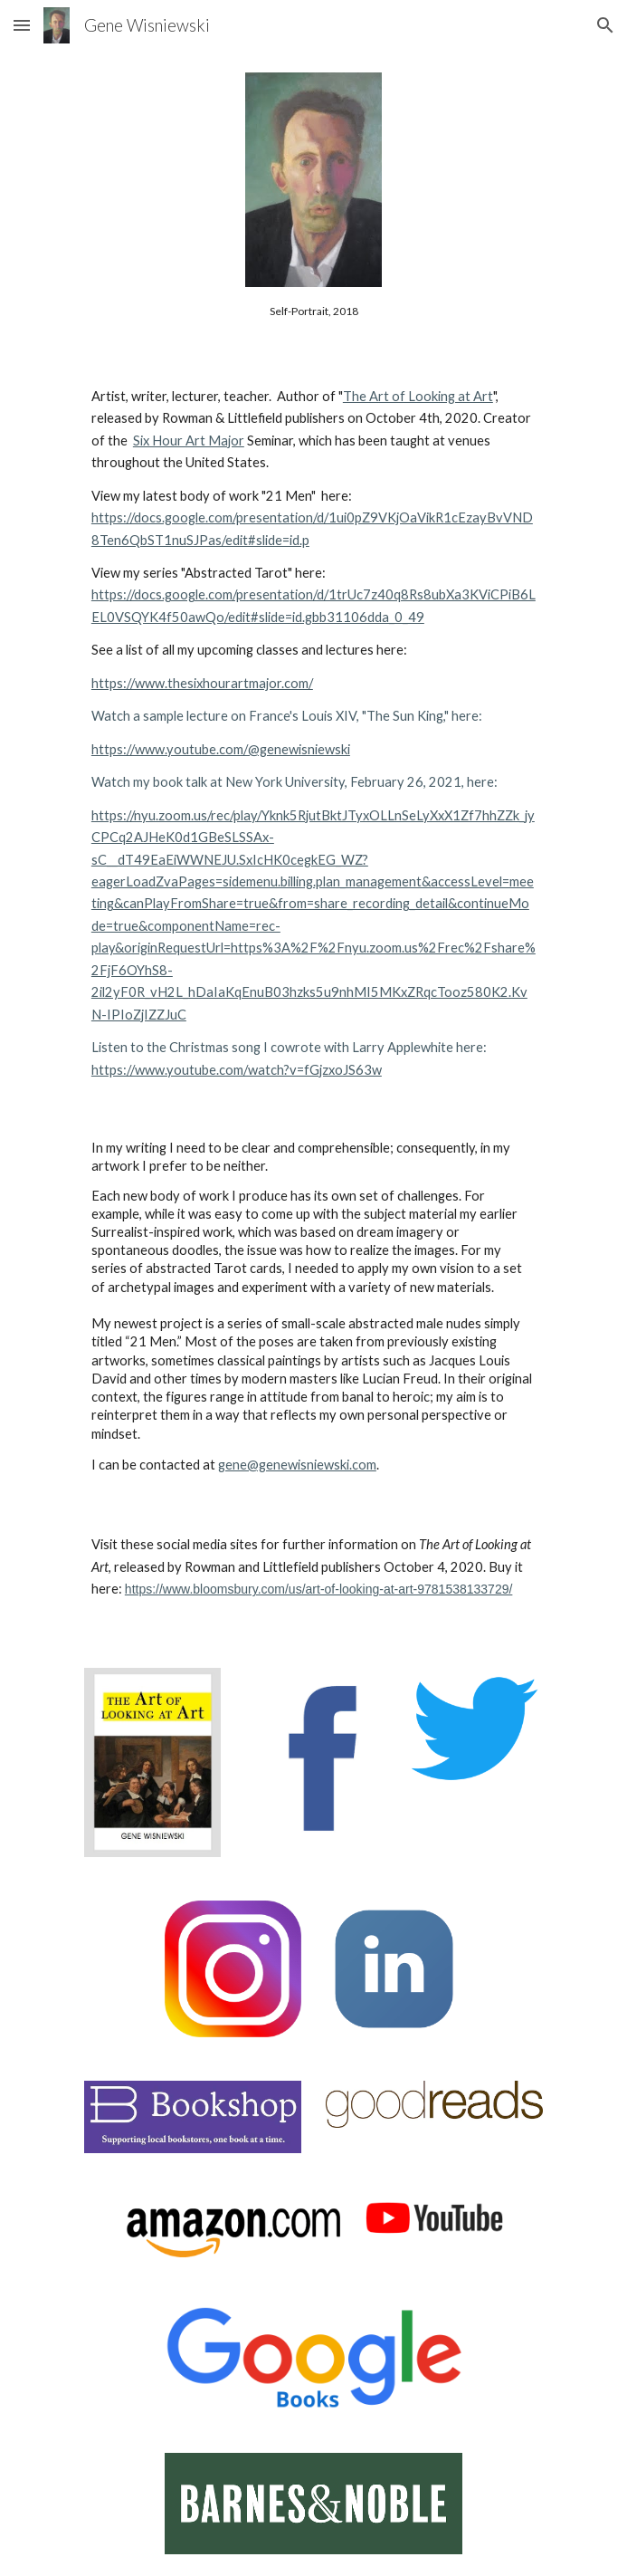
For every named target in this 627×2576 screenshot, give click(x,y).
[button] (21, 25)
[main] (313, 310)
